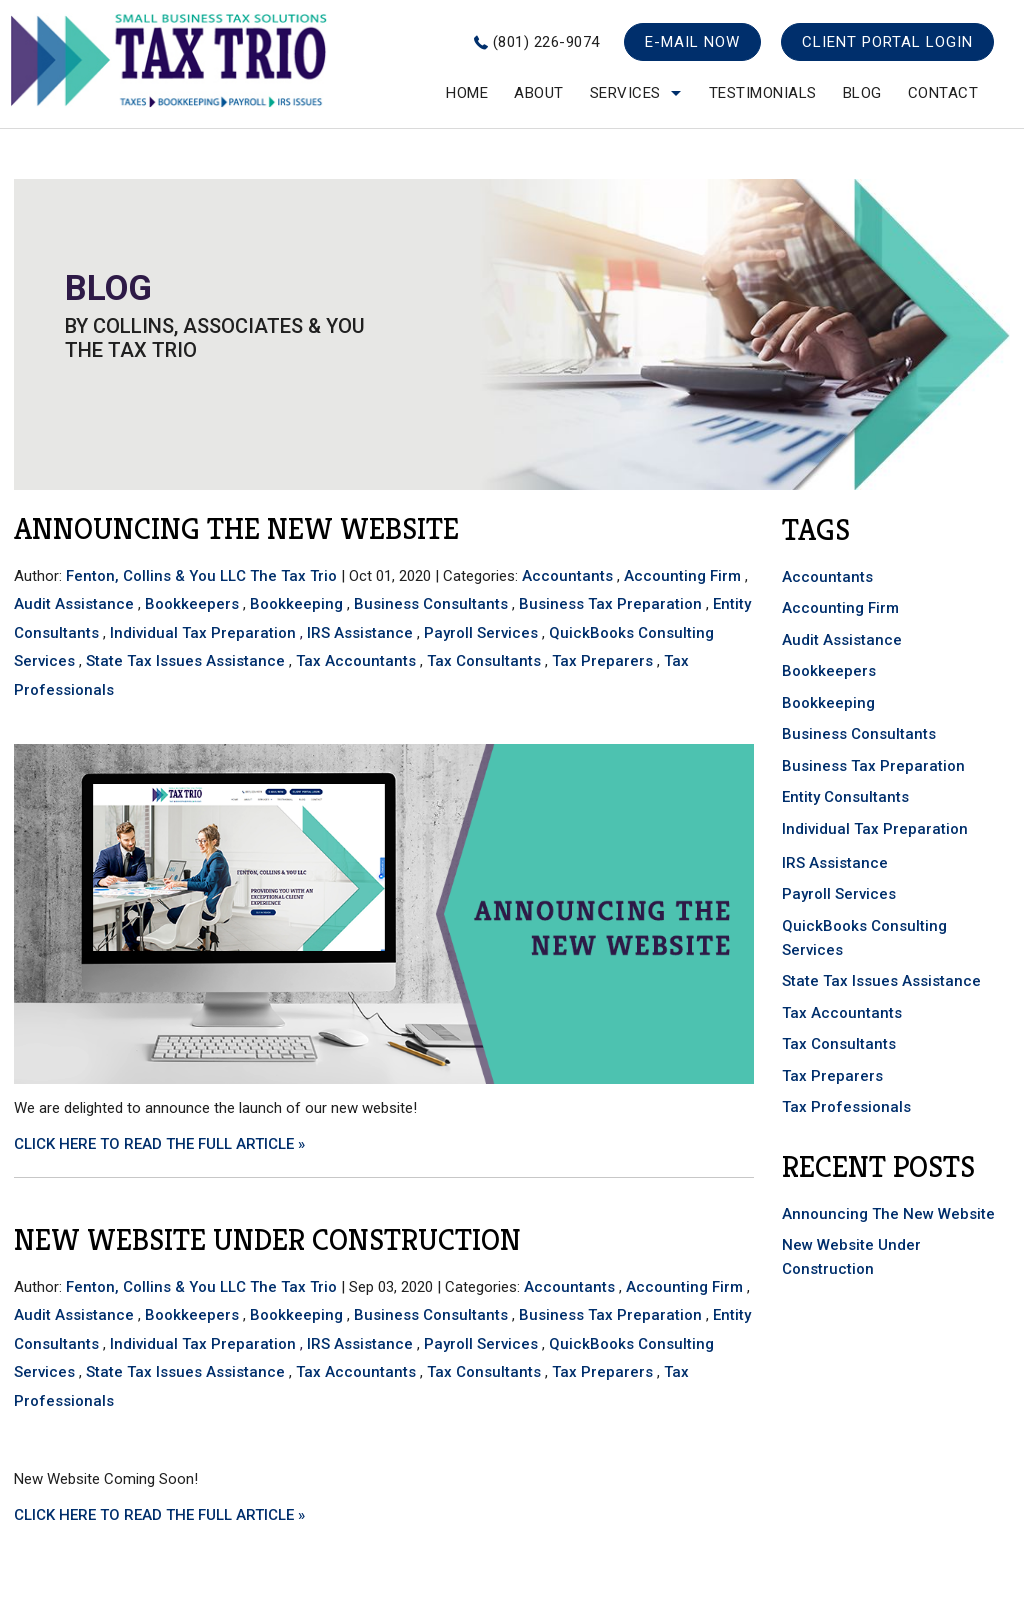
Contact (943, 93)
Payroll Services (481, 633)
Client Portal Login (887, 42)
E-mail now (692, 42)
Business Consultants (431, 604)
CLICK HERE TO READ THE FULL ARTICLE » (159, 1144)
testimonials (763, 93)
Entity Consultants (845, 797)
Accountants (567, 576)
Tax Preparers (602, 661)
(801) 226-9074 (546, 42)
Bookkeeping (296, 604)
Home (467, 93)
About (539, 93)
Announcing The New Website (236, 529)
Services (625, 93)
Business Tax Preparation (610, 604)
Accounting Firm (682, 576)
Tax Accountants (356, 661)
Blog (862, 93)
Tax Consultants (484, 661)
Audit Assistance (74, 604)
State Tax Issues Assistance (185, 661)
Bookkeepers (192, 604)
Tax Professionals (846, 1107)
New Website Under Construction (267, 1240)
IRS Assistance (360, 633)
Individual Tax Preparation (203, 633)
